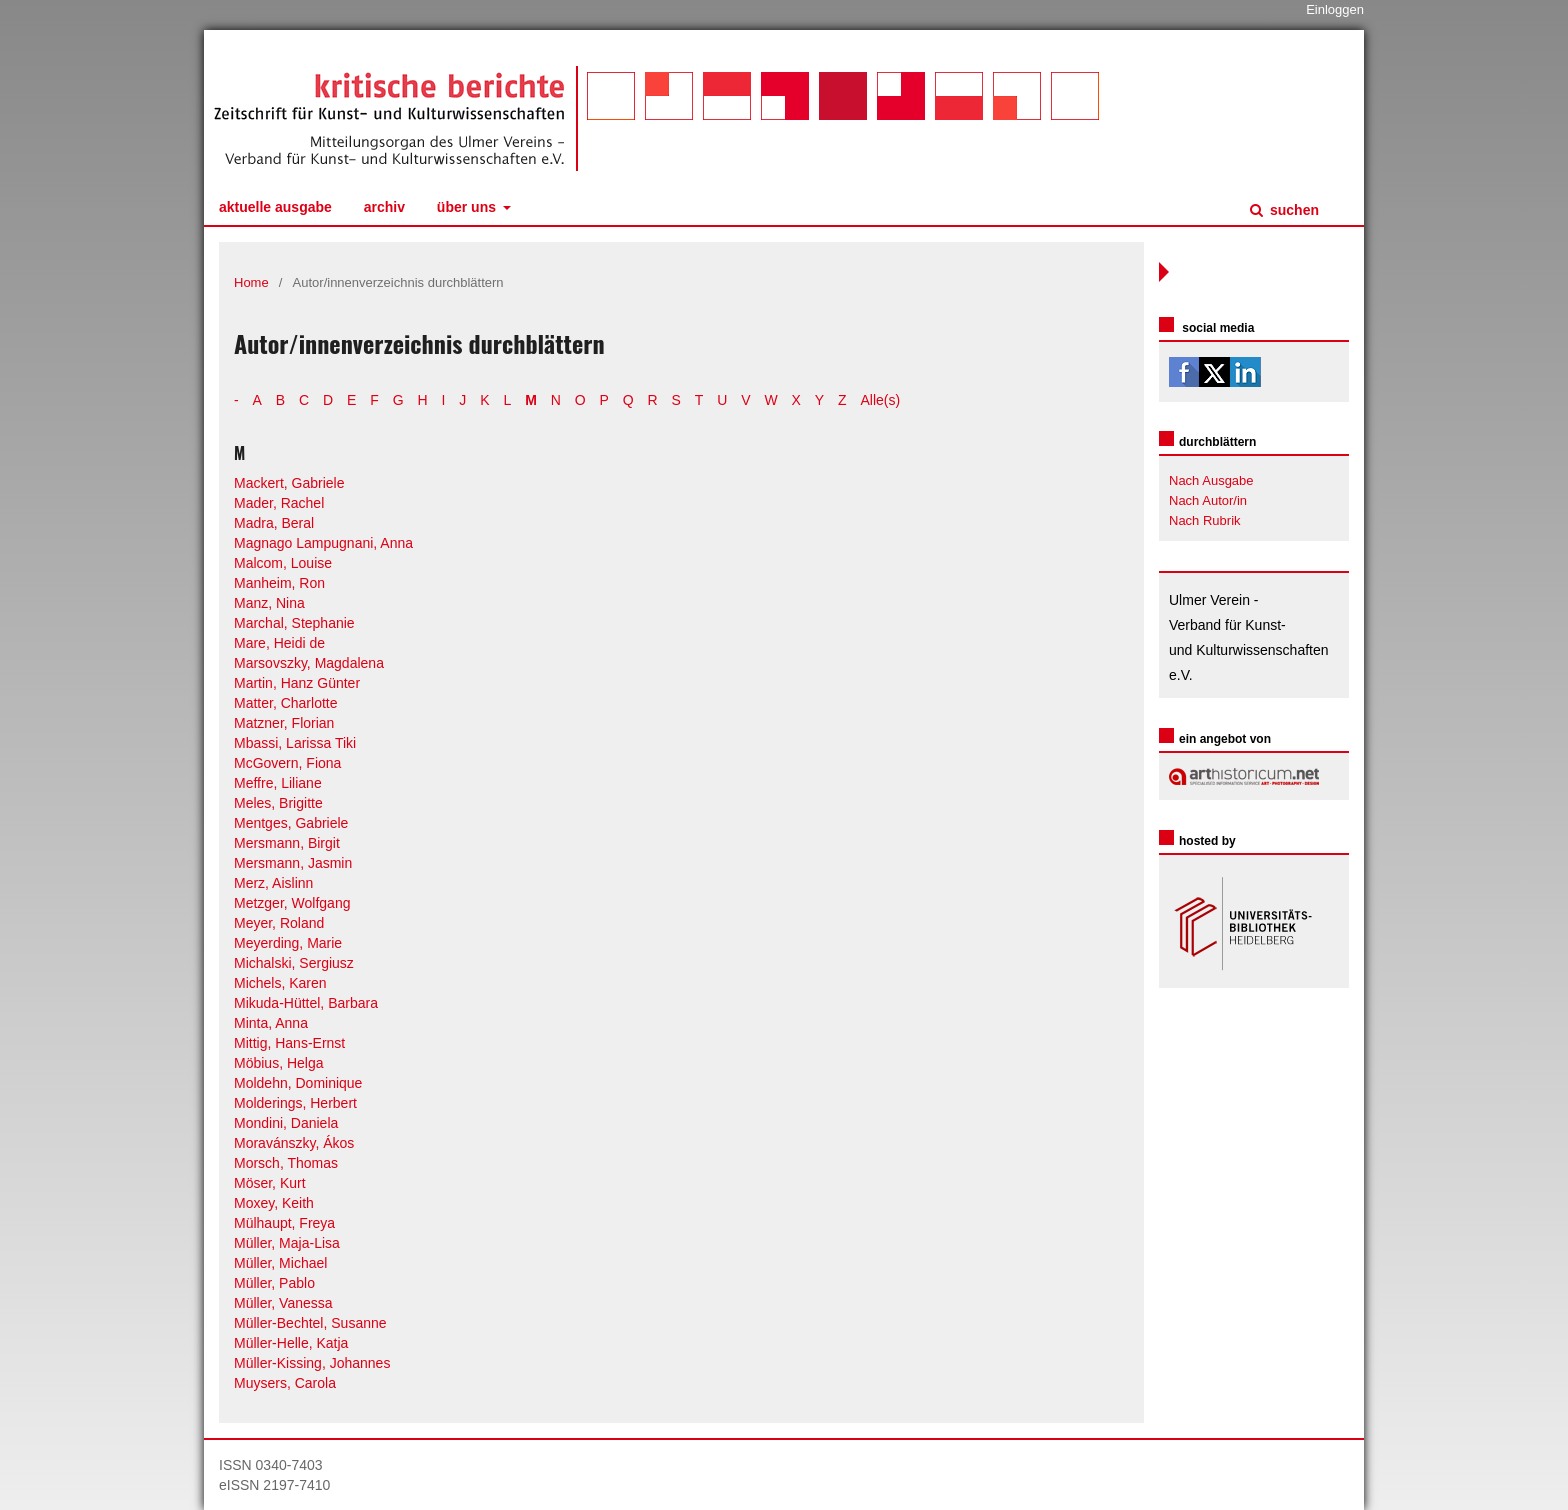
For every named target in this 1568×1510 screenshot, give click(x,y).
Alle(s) (881, 400)
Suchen (1292, 210)
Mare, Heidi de (279, 643)
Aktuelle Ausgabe (275, 207)
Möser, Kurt (270, 1183)
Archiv (384, 207)
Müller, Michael (280, 1263)
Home (251, 282)
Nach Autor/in (1208, 500)
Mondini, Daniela (286, 1123)
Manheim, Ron (279, 583)
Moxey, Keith (274, 1203)
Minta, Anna (271, 1023)
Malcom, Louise (283, 563)
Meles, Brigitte (278, 803)
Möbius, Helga (279, 1063)
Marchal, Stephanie (294, 623)
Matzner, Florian (284, 723)
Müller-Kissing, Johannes (312, 1363)
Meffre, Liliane (278, 783)
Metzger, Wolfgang (292, 903)
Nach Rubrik (1205, 520)
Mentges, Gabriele (291, 823)
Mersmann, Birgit (287, 843)
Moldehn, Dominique (298, 1083)
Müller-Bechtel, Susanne (310, 1323)
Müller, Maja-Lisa (287, 1243)
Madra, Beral (274, 523)
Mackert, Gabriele (289, 483)
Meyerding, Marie (288, 943)
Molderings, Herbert (295, 1103)
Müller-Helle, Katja (291, 1343)
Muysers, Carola (285, 1383)
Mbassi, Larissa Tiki (295, 743)
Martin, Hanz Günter (297, 683)
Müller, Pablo (274, 1283)
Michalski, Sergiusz (294, 963)
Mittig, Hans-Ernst (289, 1043)
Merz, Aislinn (273, 883)
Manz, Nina (269, 603)
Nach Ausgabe (1211, 480)
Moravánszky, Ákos (294, 1143)
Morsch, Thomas (286, 1163)
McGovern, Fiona (287, 763)
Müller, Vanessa (283, 1303)
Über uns (468, 207)
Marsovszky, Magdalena (309, 663)
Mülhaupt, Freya (284, 1223)
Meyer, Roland (279, 923)
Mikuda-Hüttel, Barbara (306, 1003)
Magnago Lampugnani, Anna (323, 543)
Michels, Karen (280, 983)
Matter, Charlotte (286, 703)
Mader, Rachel (279, 503)
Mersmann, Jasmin (293, 863)
